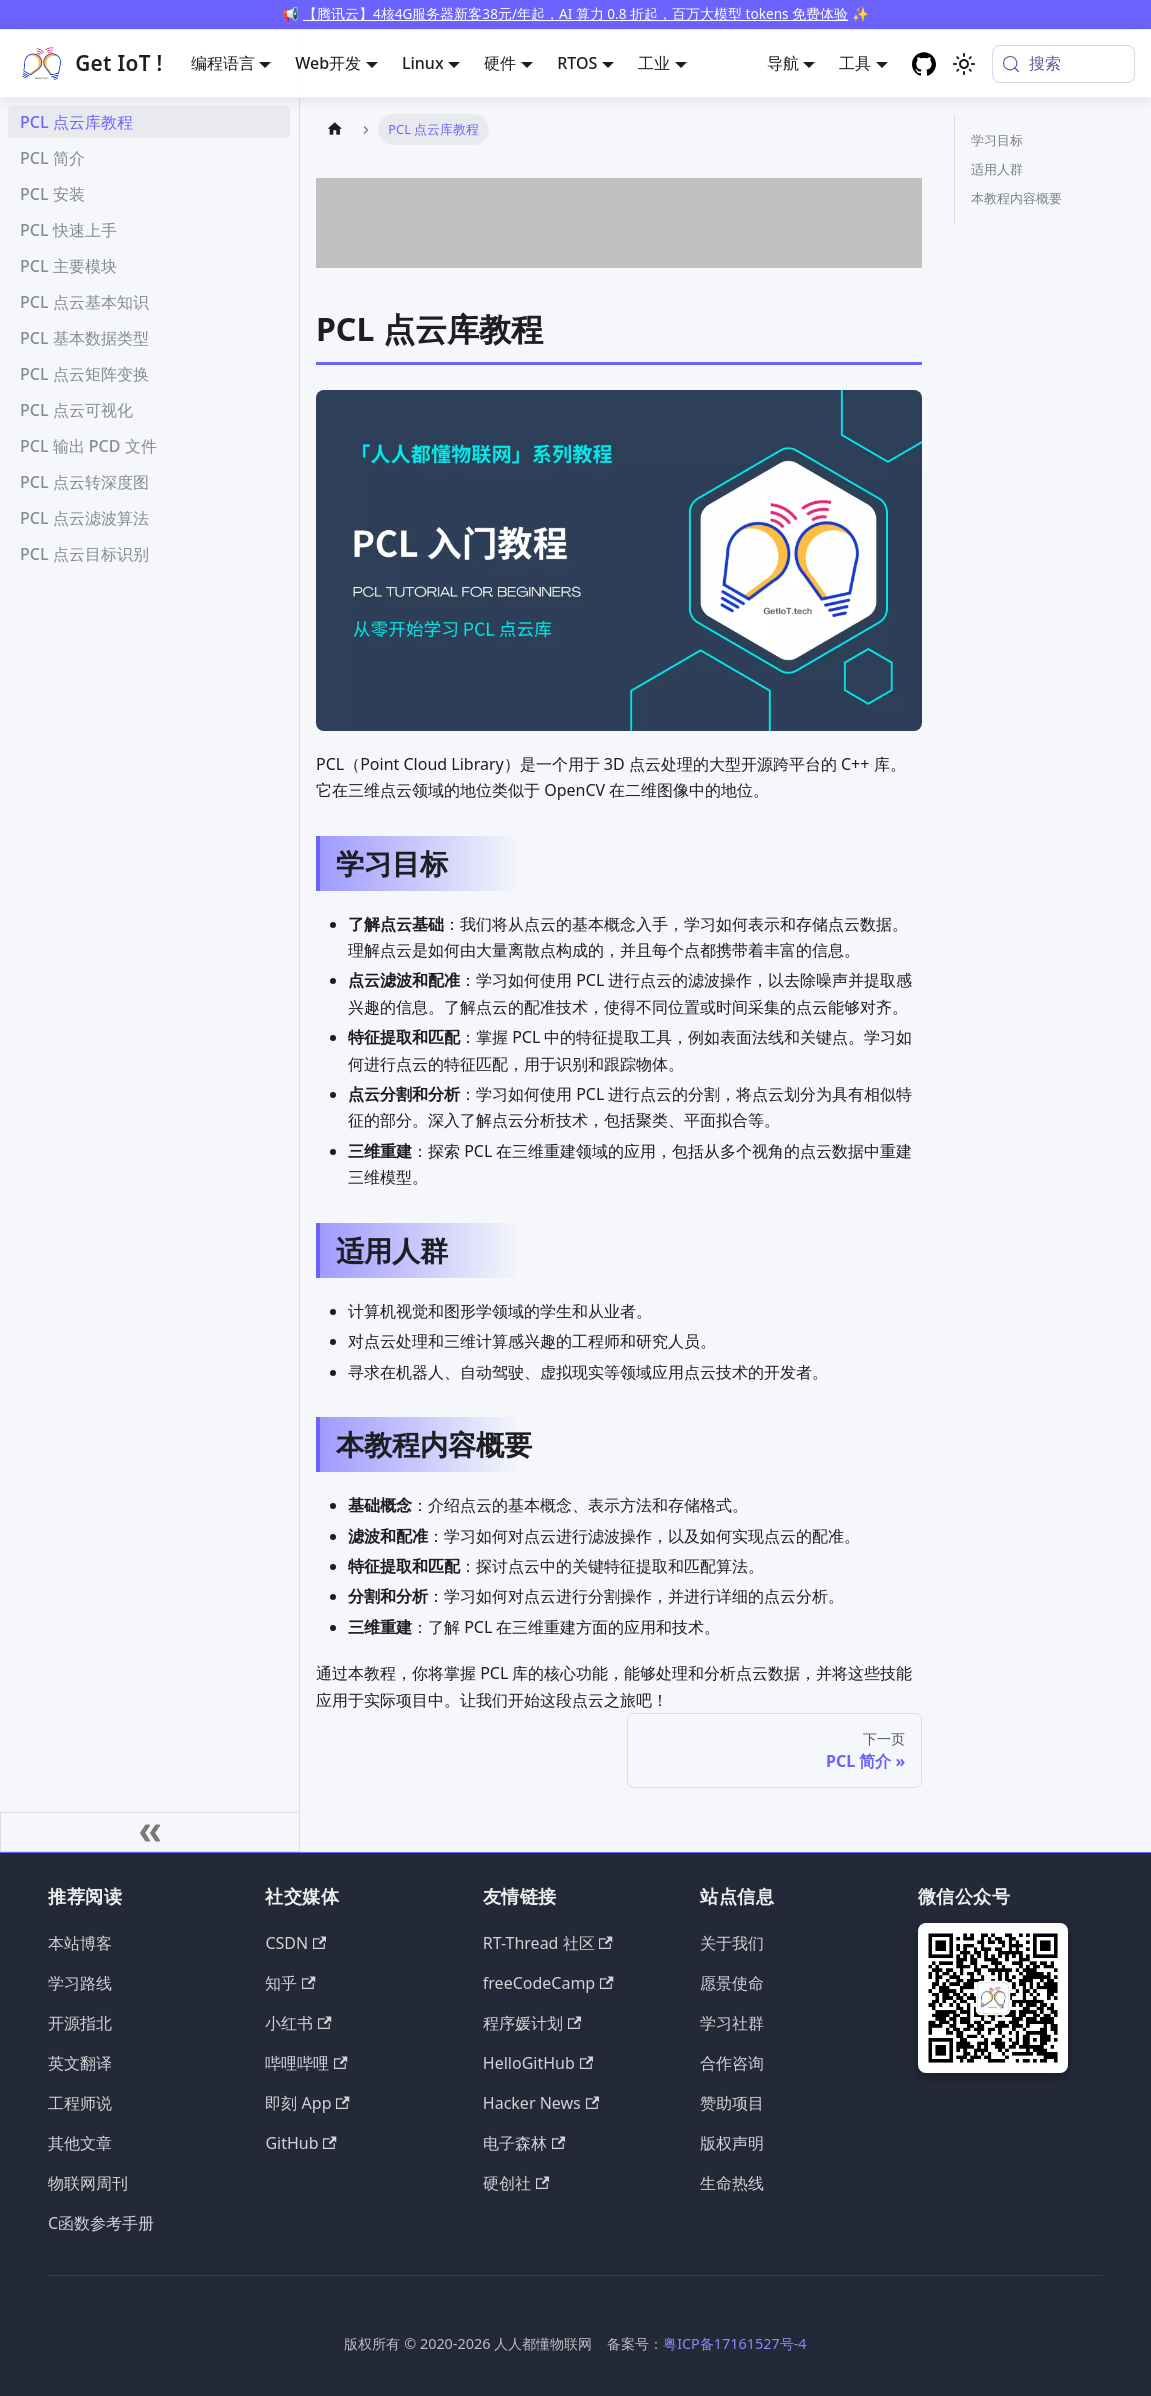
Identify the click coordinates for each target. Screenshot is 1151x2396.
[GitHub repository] (924, 64)
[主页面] (335, 129)
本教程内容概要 (1016, 198)
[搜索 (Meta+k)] (1063, 64)
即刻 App (307, 2103)
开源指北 (80, 2023)
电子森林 (524, 2143)
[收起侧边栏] (150, 1832)
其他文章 (80, 2143)
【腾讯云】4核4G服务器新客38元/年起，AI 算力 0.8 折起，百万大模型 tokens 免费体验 (575, 13)
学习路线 (80, 1983)
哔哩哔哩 (306, 2063)
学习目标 (997, 140)
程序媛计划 (532, 2023)
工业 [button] (654, 63)
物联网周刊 (88, 2183)
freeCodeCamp (548, 1983)
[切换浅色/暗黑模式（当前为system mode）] (964, 64)
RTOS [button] (577, 63)
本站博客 (80, 1943)
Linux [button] (423, 63)
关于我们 (732, 1943)
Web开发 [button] (328, 63)
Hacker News (541, 2103)
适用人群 (997, 169)
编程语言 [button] (223, 63)
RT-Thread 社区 (548, 1943)
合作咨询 (732, 2063)
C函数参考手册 (101, 2223)
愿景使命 (732, 1983)
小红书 (298, 2023)
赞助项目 (732, 2103)
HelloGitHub (538, 2063)
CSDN (295, 1943)
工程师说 (80, 2103)
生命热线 (732, 2183)
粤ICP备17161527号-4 (734, 2343)
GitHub (300, 2143)
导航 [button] (783, 63)
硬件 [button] (500, 63)
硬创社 (516, 2183)
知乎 (290, 1983)
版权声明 (732, 2143)
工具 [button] (855, 63)
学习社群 (732, 2023)
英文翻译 (80, 2063)
